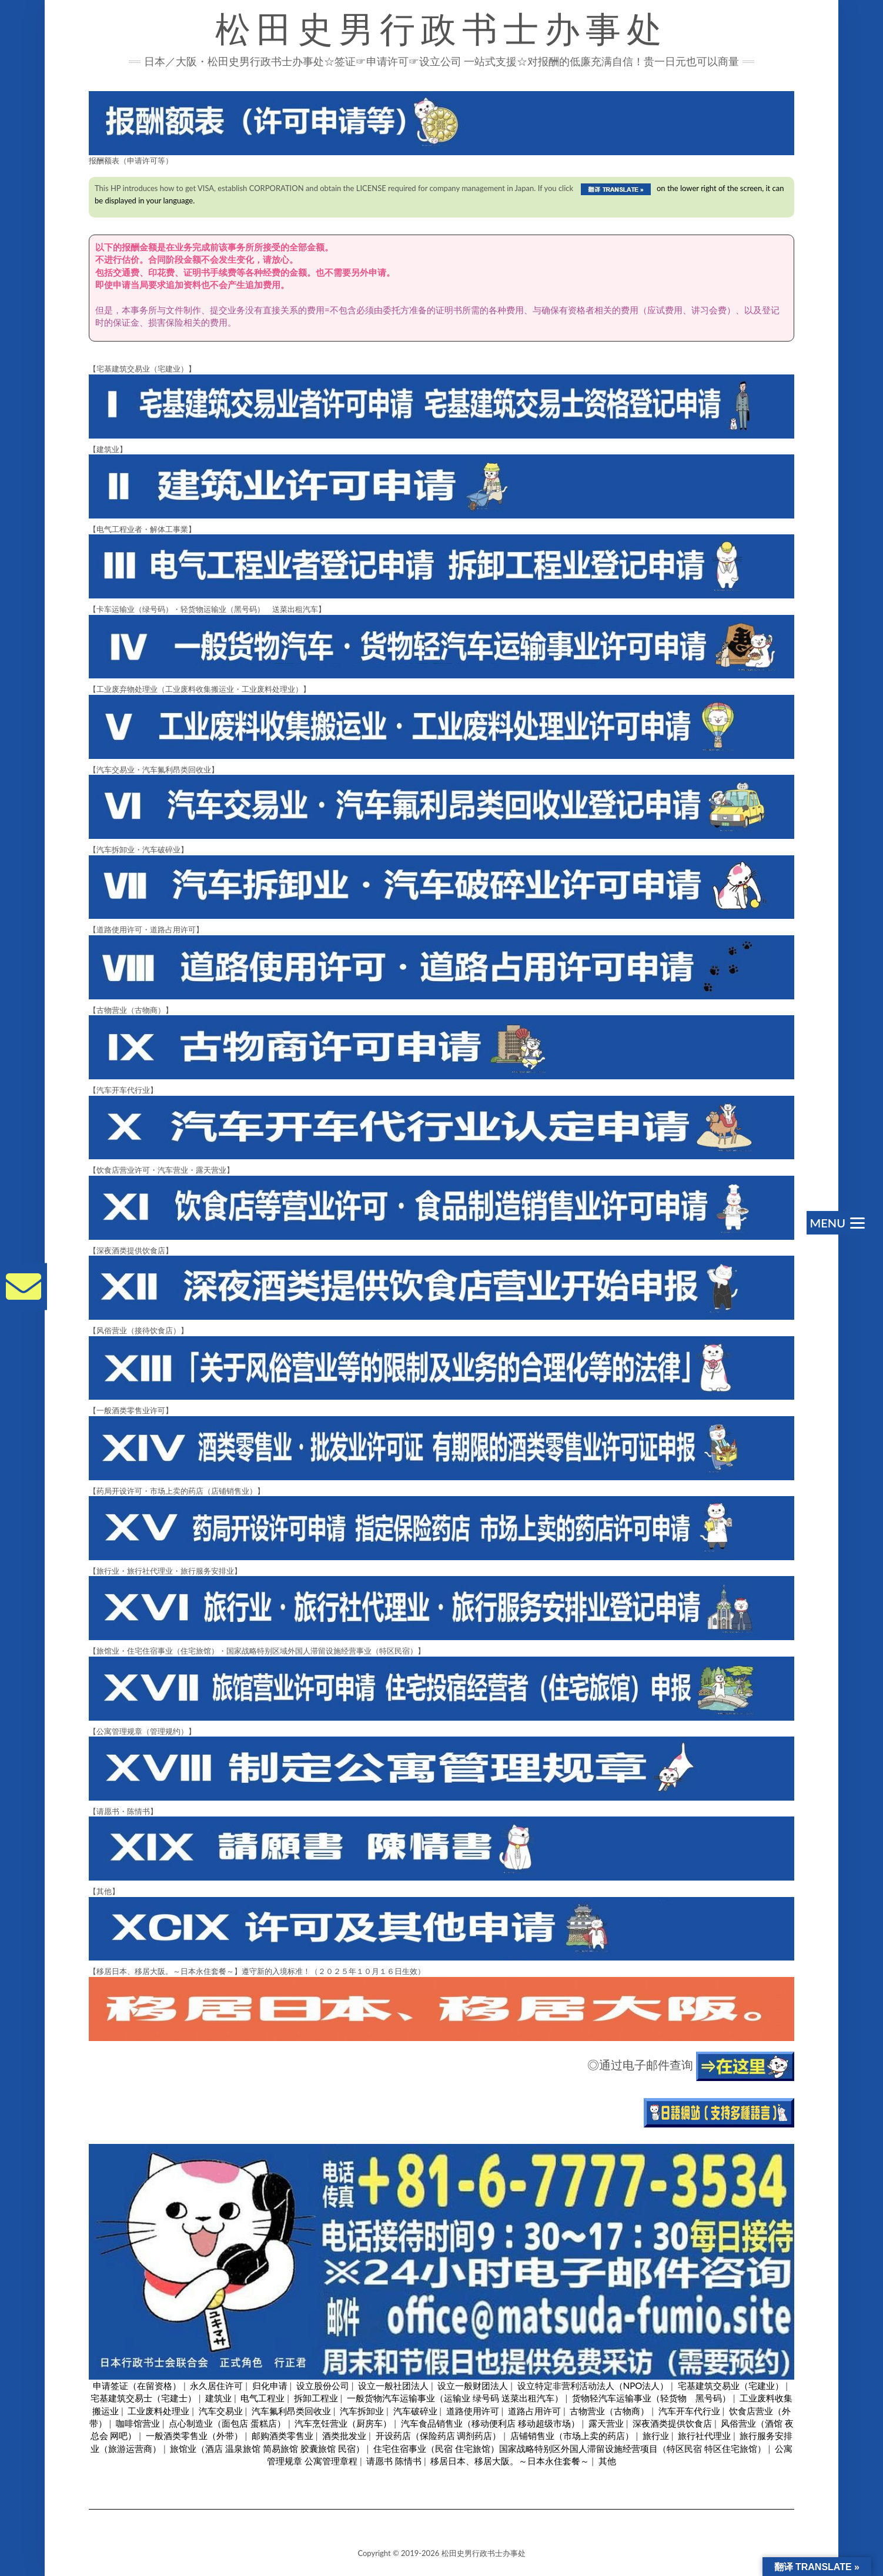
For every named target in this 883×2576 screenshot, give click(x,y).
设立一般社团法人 (393, 2385)
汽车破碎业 (415, 2411)
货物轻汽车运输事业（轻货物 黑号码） (651, 2398)
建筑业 (218, 2398)
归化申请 (269, 2385)
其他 (607, 2460)
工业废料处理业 (158, 2411)
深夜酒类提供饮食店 (672, 2423)
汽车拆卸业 (362, 2411)
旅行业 (656, 2435)
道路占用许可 (534, 2411)
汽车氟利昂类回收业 (291, 2411)
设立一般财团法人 (472, 2385)
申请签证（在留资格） (137, 2385)
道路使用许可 (472, 2411)
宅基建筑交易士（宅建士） (143, 2398)
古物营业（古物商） (609, 2411)
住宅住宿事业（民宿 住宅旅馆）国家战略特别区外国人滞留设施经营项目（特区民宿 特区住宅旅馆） (569, 2448)
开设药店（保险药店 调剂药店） (438, 2435)
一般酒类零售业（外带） (194, 2435)
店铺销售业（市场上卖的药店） (572, 2435)
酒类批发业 (344, 2435)
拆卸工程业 (316, 2398)
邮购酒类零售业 (282, 2435)
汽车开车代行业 (689, 2411)
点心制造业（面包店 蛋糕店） (227, 2423)
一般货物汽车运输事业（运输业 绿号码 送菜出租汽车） (455, 2398)
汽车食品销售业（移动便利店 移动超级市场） (490, 2423)
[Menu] (836, 1223)
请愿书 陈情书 (394, 2460)
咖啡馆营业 (138, 2423)
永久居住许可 (216, 2385)
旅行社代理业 (704, 2435)
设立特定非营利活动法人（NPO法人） (592, 2385)
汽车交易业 (221, 2411)
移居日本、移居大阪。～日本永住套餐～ (509, 2460)
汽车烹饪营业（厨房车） (343, 2423)
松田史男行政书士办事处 (441, 29)
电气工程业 (262, 2398)
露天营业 (606, 2423)
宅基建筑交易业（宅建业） (731, 2385)
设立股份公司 (322, 2385)
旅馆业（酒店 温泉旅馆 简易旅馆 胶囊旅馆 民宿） (267, 2448)
